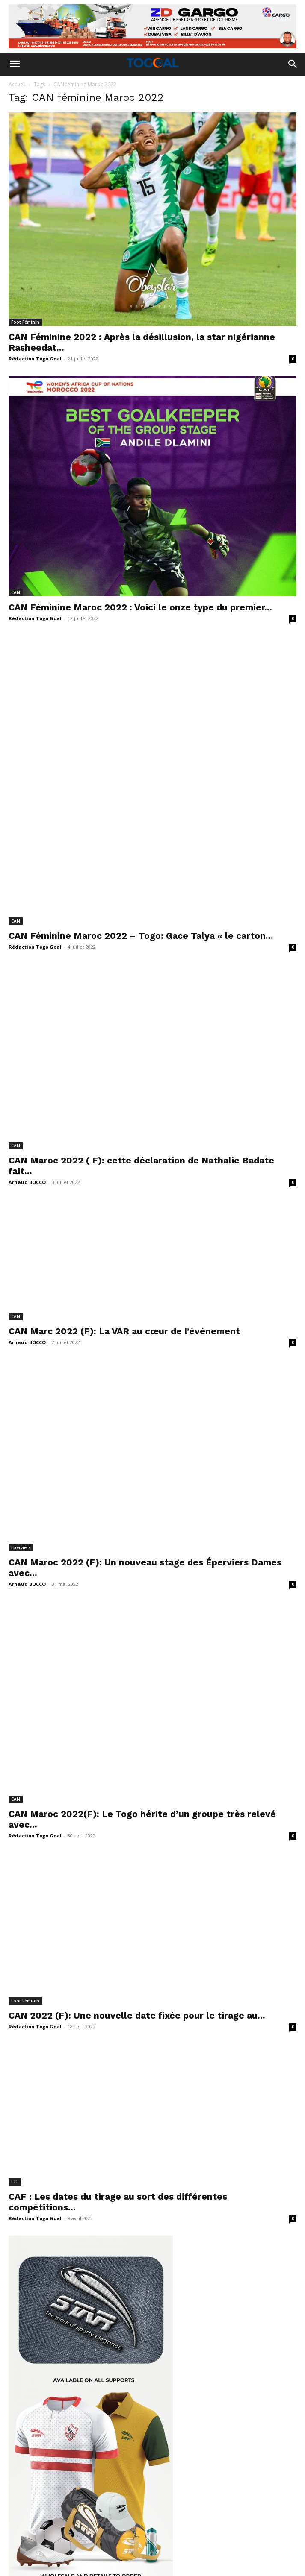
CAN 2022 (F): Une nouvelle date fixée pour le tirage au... (137, 1726)
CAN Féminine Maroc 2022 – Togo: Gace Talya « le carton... (141, 788)
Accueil (17, 84)
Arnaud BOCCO (27, 991)
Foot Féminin (25, 322)
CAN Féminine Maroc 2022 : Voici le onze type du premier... (140, 607)
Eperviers (21, 1328)
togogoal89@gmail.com (176, 2498)
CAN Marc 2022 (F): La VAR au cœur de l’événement (126, 1161)
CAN (15, 592)
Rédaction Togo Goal (35, 358)
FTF (14, 1893)
